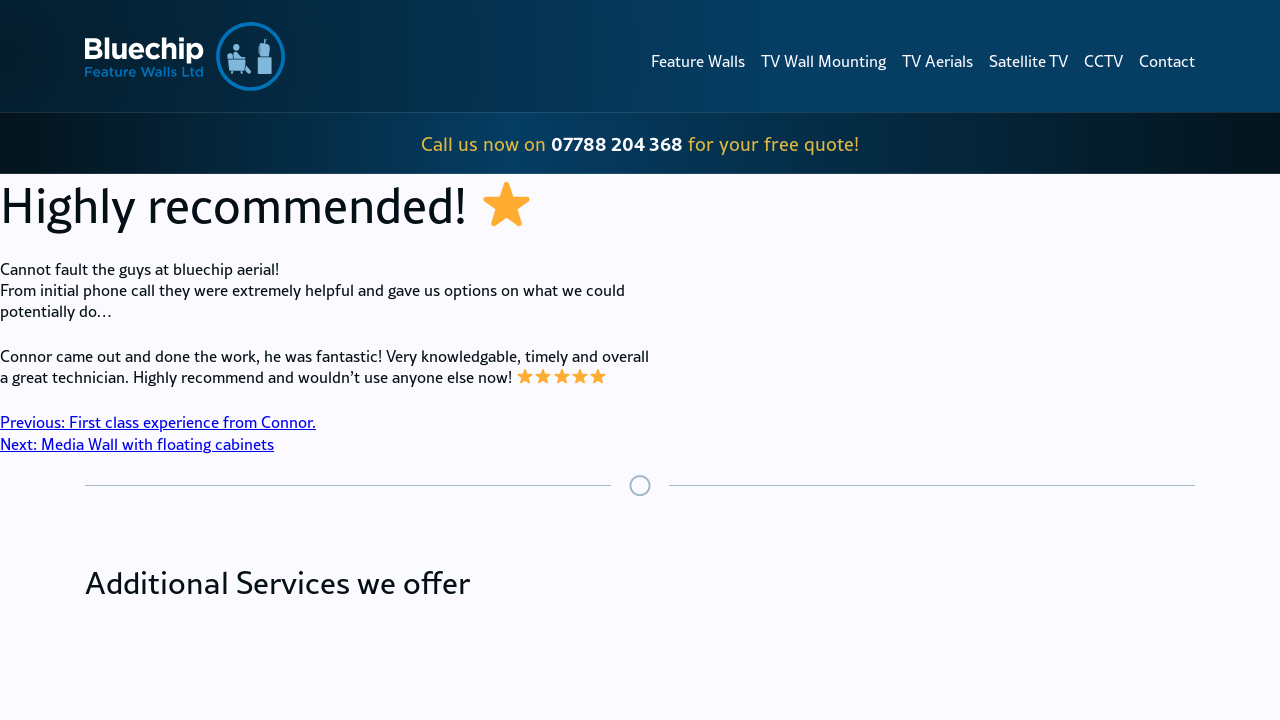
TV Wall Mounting (823, 61)
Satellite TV (1028, 61)
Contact (1167, 61)
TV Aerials (937, 61)
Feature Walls (698, 61)
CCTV (1103, 61)
